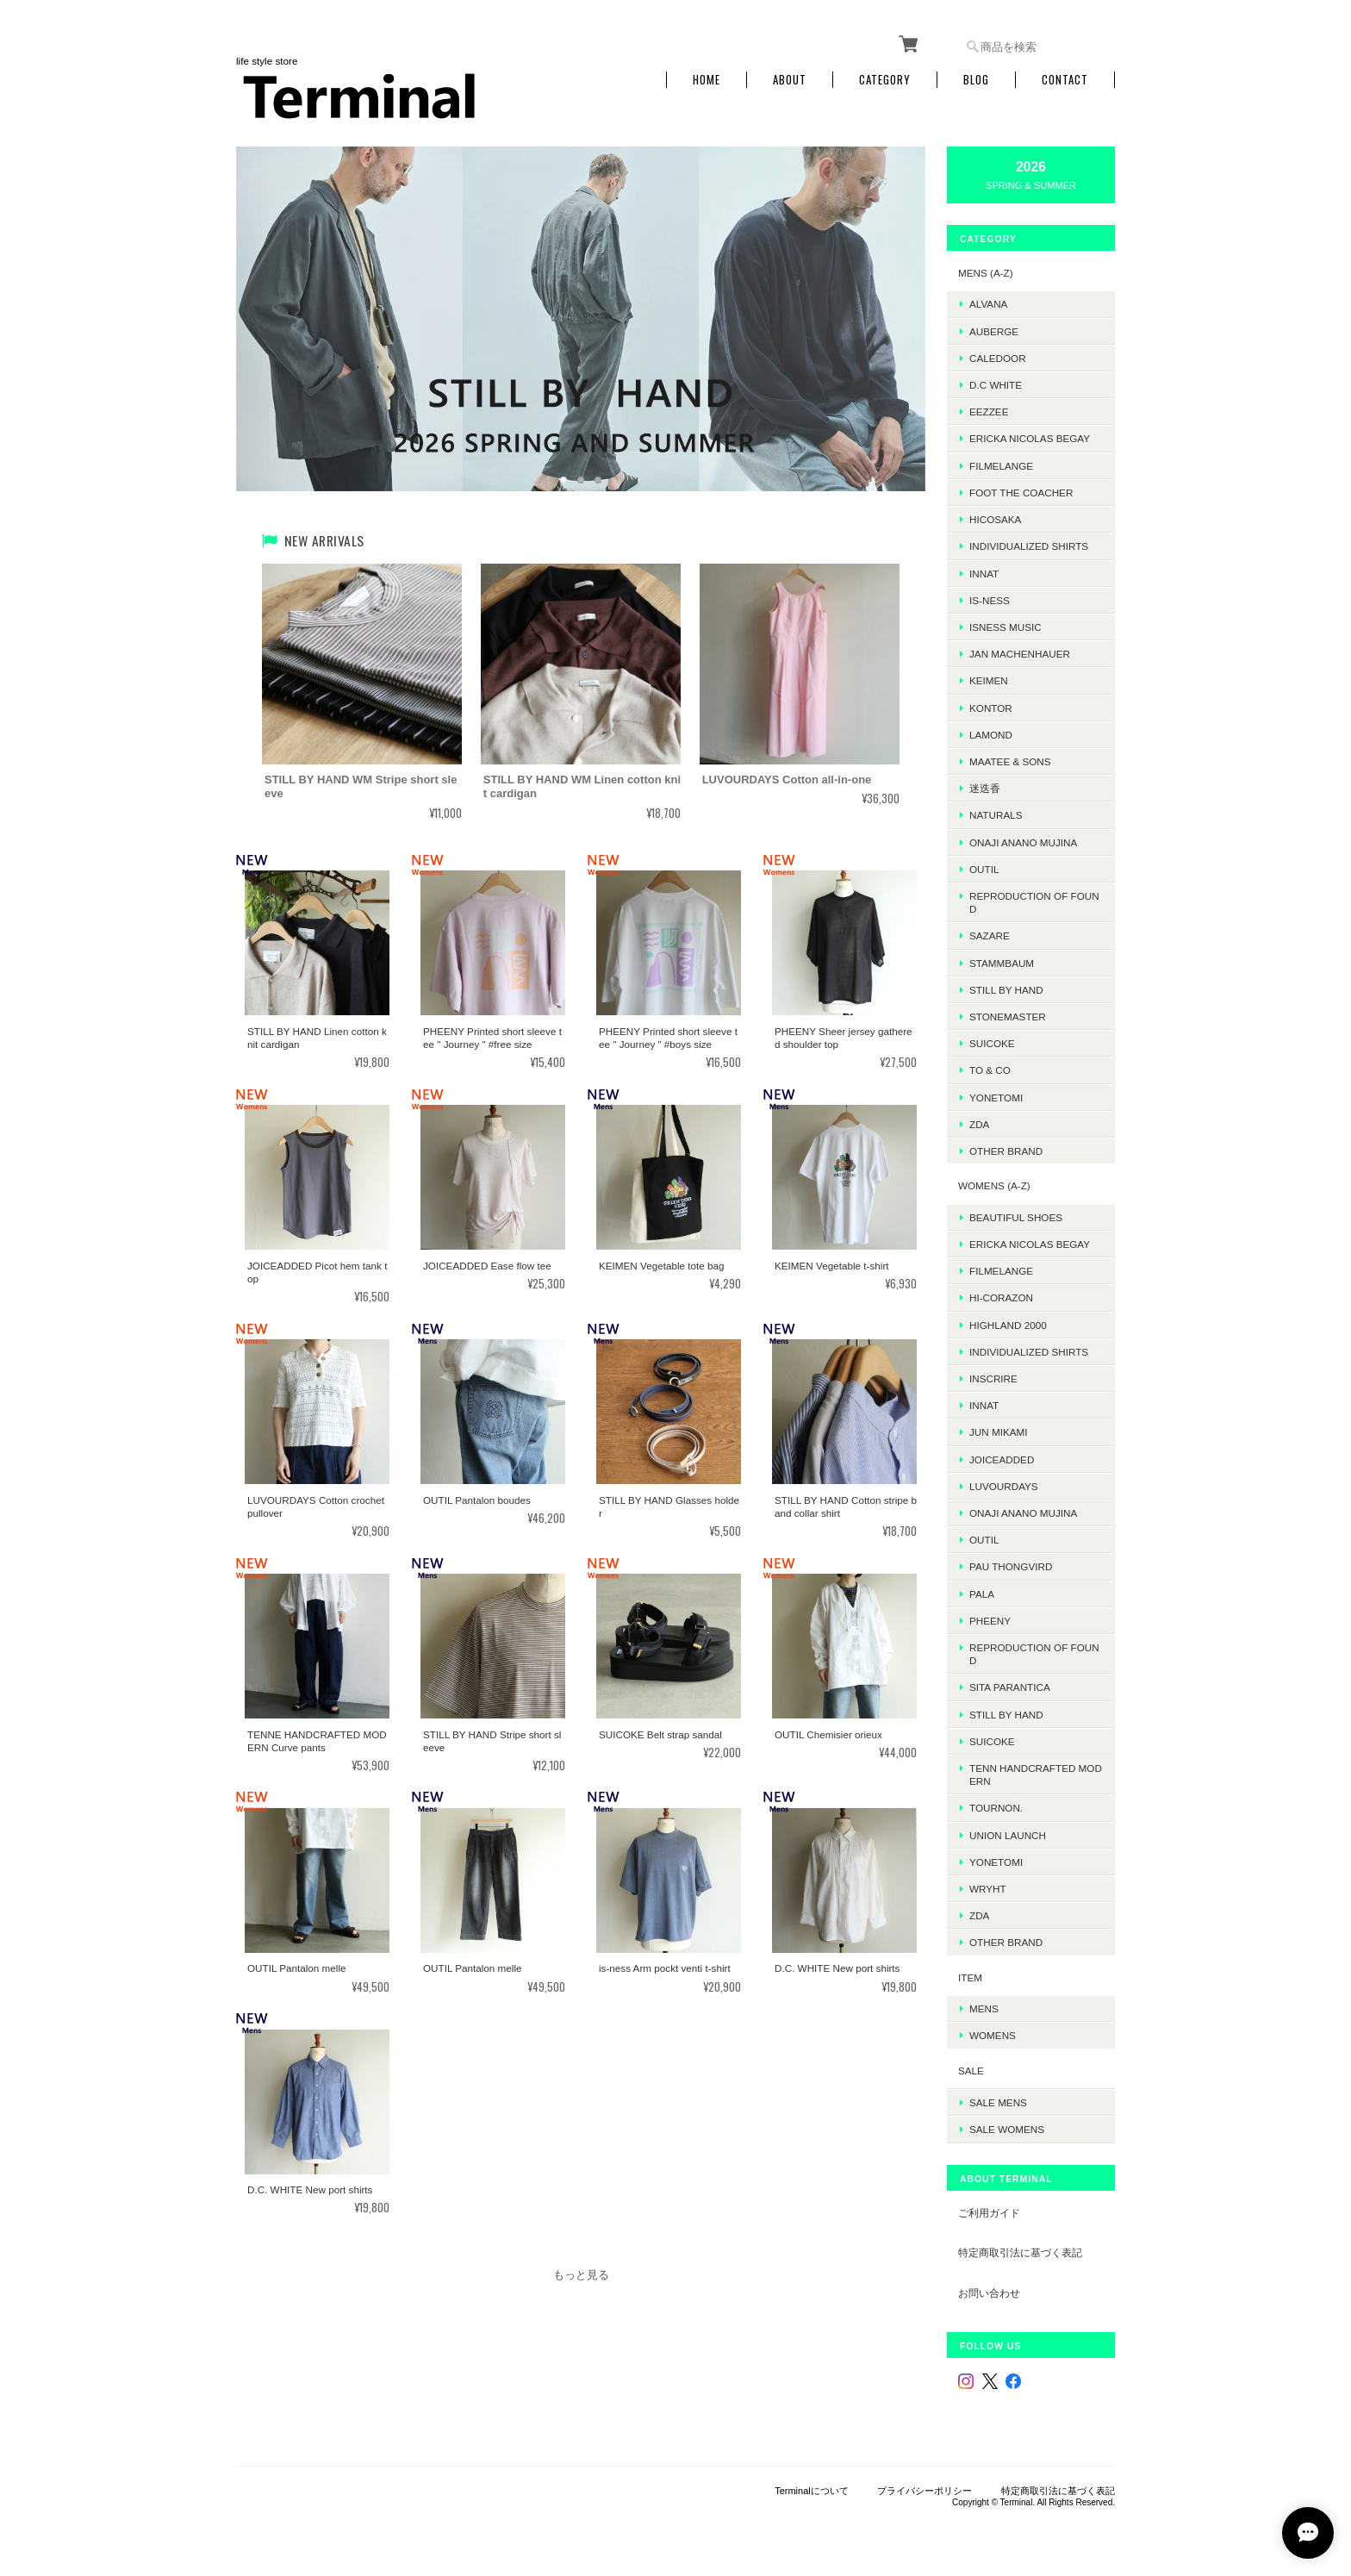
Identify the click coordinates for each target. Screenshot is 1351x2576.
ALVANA (988, 303)
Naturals (995, 814)
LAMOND (990, 734)
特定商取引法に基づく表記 (1020, 2252)
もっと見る (581, 2274)
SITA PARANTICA (1009, 1687)
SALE (971, 2070)
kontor (990, 708)
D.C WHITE (995, 384)
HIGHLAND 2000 (1008, 1325)
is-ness (989, 600)
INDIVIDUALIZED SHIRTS (1028, 546)
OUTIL (984, 869)
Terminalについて (812, 2491)
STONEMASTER (1007, 1016)
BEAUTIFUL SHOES (1015, 1217)
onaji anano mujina (1023, 842)
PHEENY (990, 1620)
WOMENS (992, 2035)
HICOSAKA (995, 519)
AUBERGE (993, 331)
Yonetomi (996, 1097)
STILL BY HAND (1006, 1714)
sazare (989, 935)
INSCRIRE (993, 1378)
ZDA (979, 1124)
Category (885, 80)
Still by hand (1006, 989)
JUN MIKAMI (998, 1432)
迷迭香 (984, 788)
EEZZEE (988, 411)
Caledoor (997, 358)
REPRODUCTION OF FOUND (1034, 902)
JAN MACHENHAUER (1019, 653)
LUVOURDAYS (1003, 1486)
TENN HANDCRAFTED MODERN (1035, 1774)
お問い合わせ (989, 2292)
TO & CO (990, 1070)
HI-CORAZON (1001, 1297)
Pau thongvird (1010, 1566)
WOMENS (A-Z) (994, 1185)
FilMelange (1001, 465)
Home (706, 80)
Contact (1065, 80)
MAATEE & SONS (1010, 761)
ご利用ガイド (989, 2212)
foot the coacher (1021, 492)
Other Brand (1006, 1151)
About (789, 80)
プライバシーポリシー (924, 2491)
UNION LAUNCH (1007, 1835)
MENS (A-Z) (985, 272)
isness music (1005, 627)
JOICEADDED (1001, 1459)
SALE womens (1006, 2129)
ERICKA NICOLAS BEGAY (1029, 438)
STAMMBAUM (1001, 963)
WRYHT (987, 1888)
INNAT (984, 573)
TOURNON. (996, 1807)
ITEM (970, 1977)
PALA (981, 1594)
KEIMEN (988, 680)
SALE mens (998, 2102)
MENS (984, 2008)
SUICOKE (992, 1043)
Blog (976, 80)
